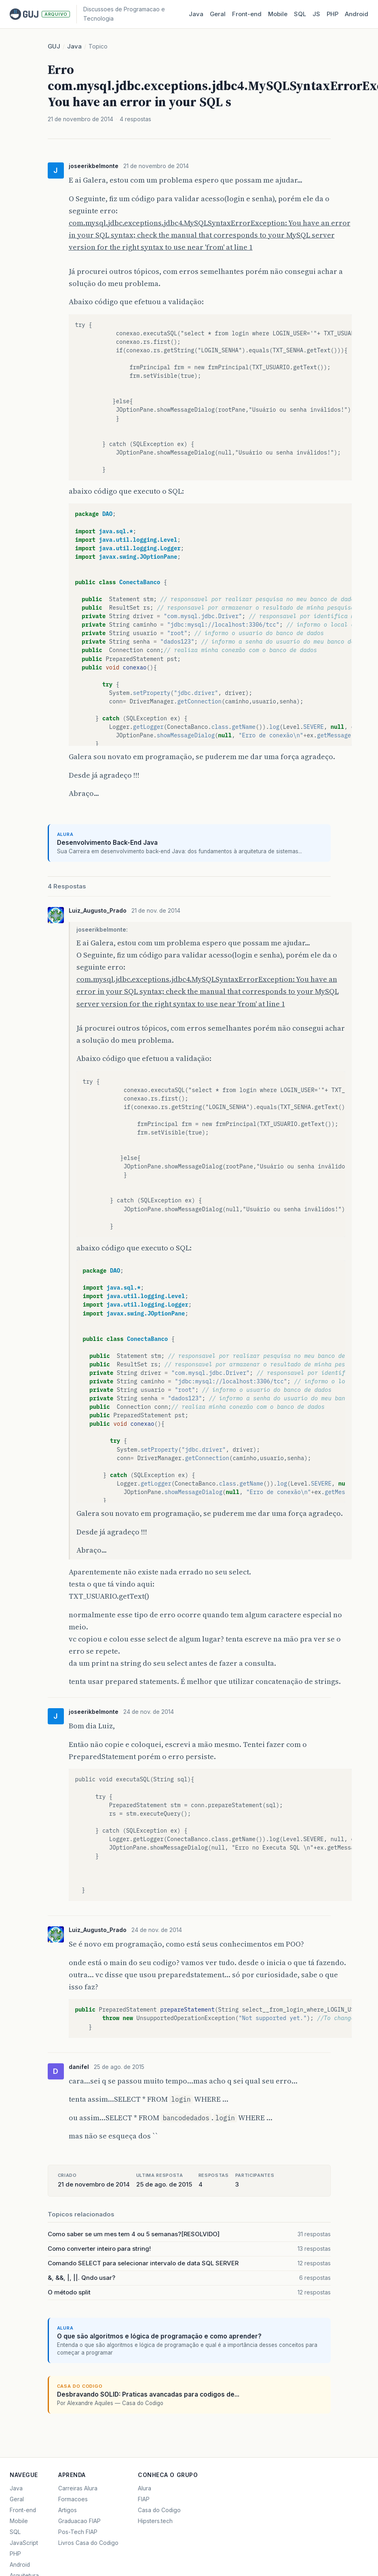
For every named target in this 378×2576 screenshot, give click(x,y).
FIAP (144, 2499)
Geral (218, 14)
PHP (332, 14)
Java (196, 14)
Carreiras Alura (77, 2488)
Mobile (277, 14)
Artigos (67, 2510)
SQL (300, 14)
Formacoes (73, 2499)
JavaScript (24, 2543)
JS (316, 14)
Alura (144, 2488)
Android (356, 14)
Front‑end (247, 14)
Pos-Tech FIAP (77, 2532)
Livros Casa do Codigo (88, 2543)
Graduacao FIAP (79, 2521)
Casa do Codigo (159, 2510)
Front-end (23, 2510)
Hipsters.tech (155, 2521)
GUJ (54, 46)
